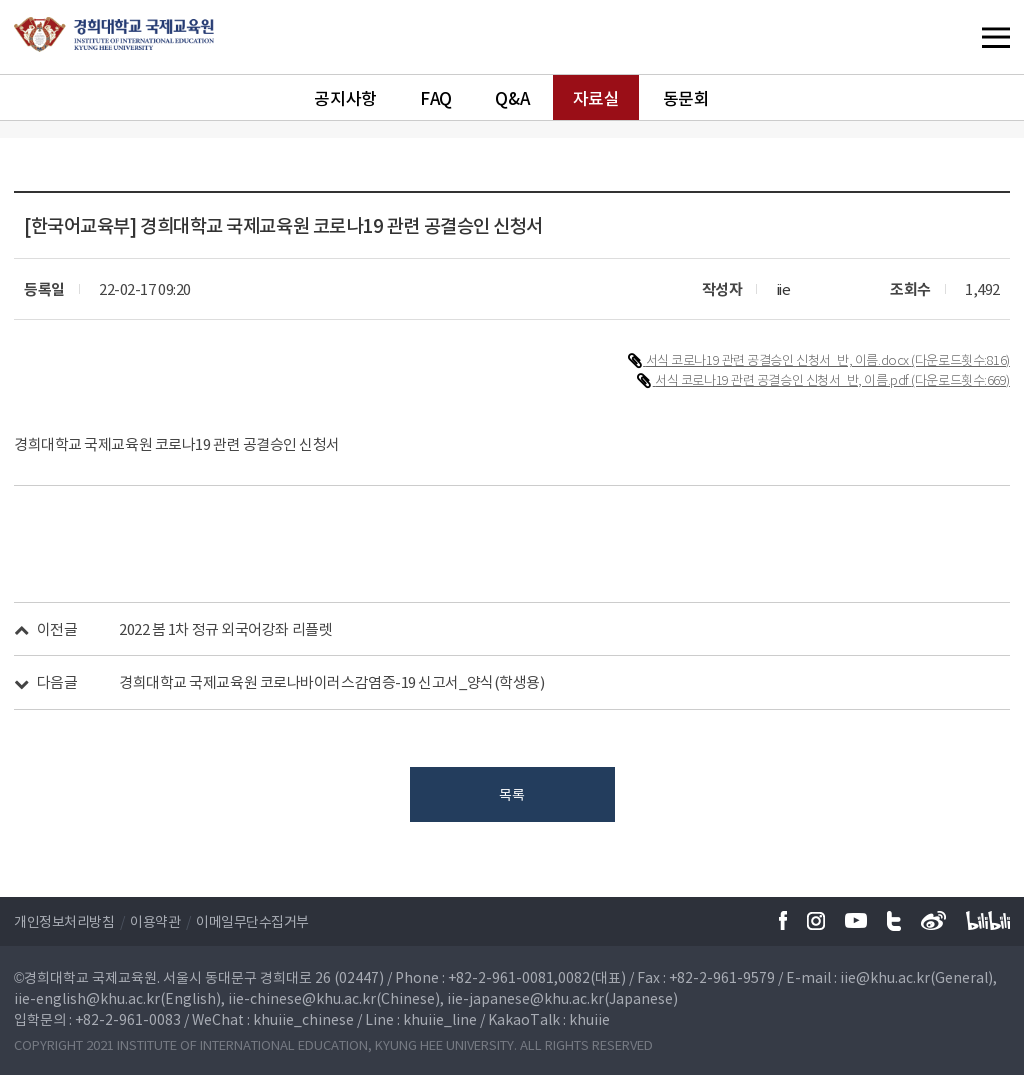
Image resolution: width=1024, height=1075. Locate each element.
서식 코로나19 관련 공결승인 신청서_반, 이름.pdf (783, 379)
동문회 (686, 97)
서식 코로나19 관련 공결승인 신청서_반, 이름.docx (779, 359)
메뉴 (955, 37)
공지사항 (345, 97)
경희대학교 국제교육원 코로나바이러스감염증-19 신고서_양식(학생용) (331, 682)
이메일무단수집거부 (252, 921)
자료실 (596, 97)
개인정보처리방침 (64, 921)
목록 (511, 794)
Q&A (512, 97)
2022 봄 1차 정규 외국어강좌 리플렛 (225, 629)
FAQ (436, 97)
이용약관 (155, 921)
